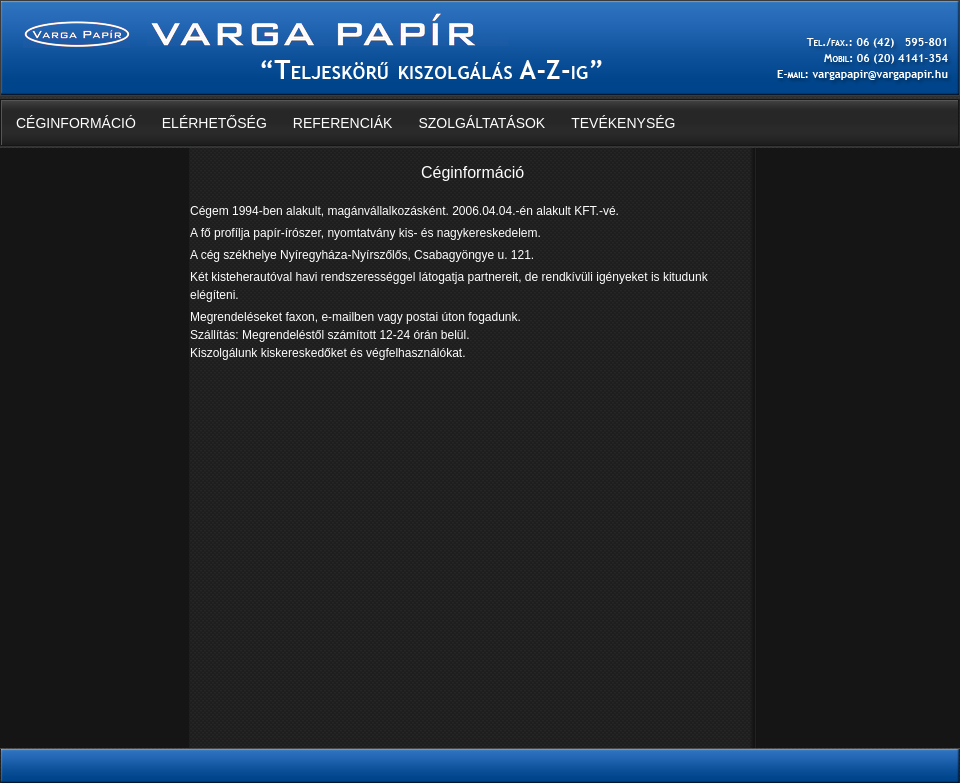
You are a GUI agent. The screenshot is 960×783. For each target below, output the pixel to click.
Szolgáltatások (481, 123)
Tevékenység (623, 123)
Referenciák (343, 123)
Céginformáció (76, 123)
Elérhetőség (214, 123)
